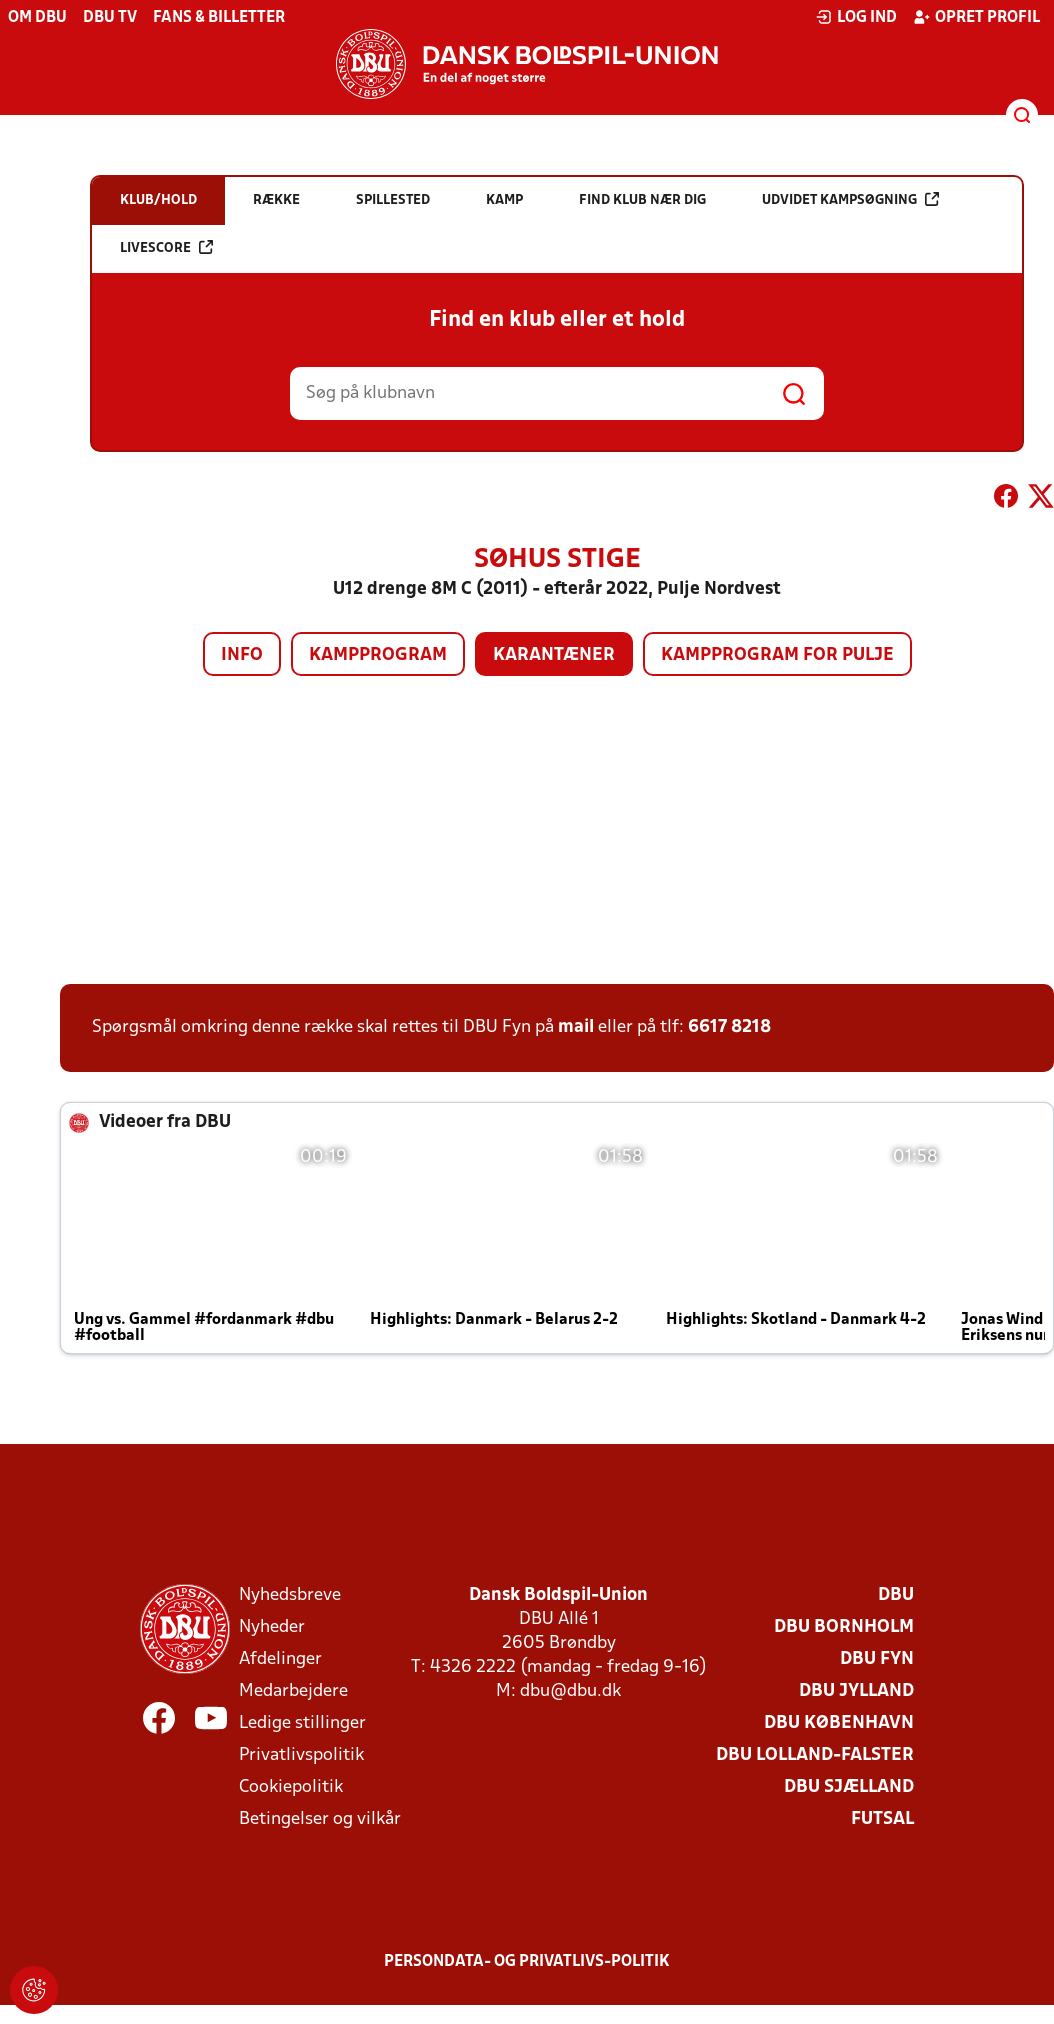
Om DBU (37, 18)
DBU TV (110, 18)
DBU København (839, 1723)
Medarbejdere (293, 1691)
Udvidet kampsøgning (850, 199)
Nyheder (272, 1627)
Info (242, 655)
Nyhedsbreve (290, 1595)
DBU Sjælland (849, 1787)
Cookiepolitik (291, 1787)
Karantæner (554, 655)
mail (576, 1027)
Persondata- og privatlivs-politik (527, 1962)
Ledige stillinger (302, 1723)
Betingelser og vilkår (320, 1819)
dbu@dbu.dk (570, 1691)
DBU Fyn (877, 1659)
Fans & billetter (219, 18)
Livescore (166, 247)
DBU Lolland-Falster (815, 1755)
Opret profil (976, 17)
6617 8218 (729, 1027)
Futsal (882, 1819)
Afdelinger (280, 1659)
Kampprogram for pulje (777, 655)
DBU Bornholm (844, 1627)
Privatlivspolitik (301, 1755)
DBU (896, 1595)
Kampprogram (378, 655)
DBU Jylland (856, 1691)
